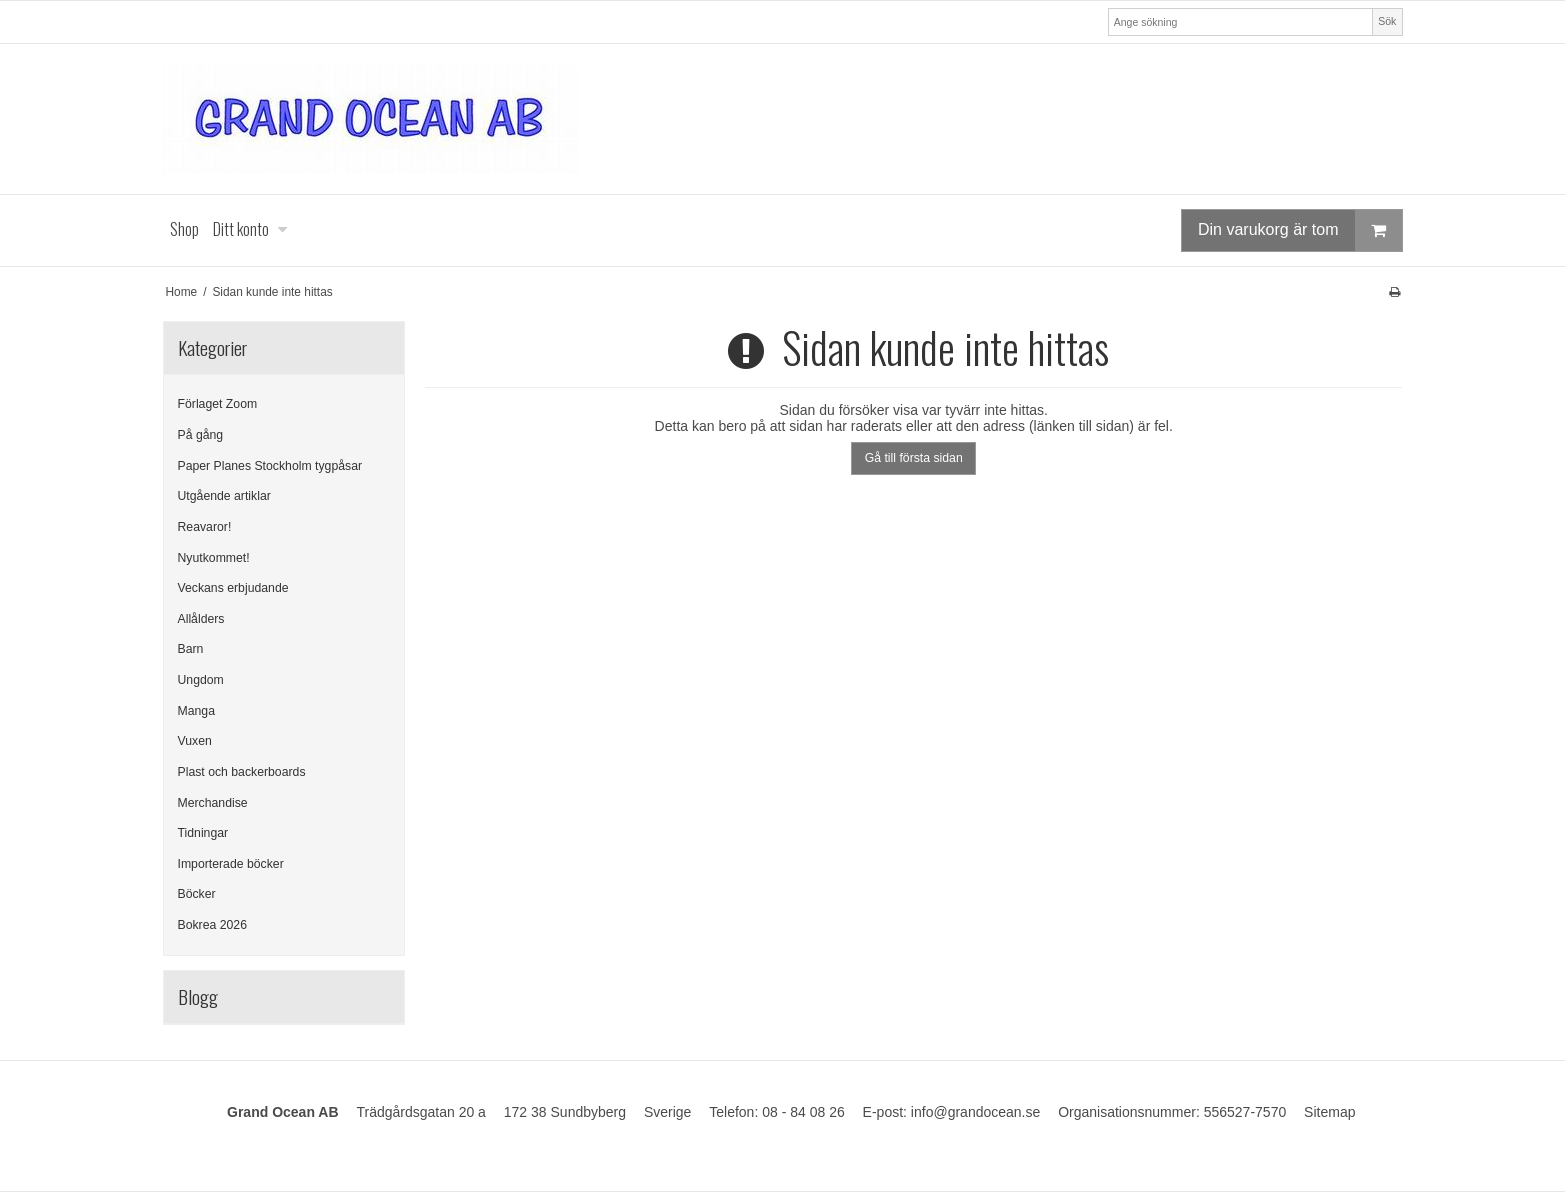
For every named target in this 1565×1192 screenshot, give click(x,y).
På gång (201, 435)
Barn (191, 649)
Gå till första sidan (914, 458)
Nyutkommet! (214, 558)
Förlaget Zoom (218, 404)
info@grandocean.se (975, 1112)
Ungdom (201, 680)
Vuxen (195, 741)
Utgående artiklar (224, 496)
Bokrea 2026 (212, 925)
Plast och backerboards (242, 772)
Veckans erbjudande (233, 588)
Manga (196, 711)
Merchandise (213, 803)
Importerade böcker (231, 864)
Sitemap (1329, 1112)
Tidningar (203, 833)
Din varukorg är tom (1300, 230)
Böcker (197, 894)
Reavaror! (205, 527)
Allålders (201, 619)
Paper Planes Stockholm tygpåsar (270, 466)
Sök (1387, 21)
